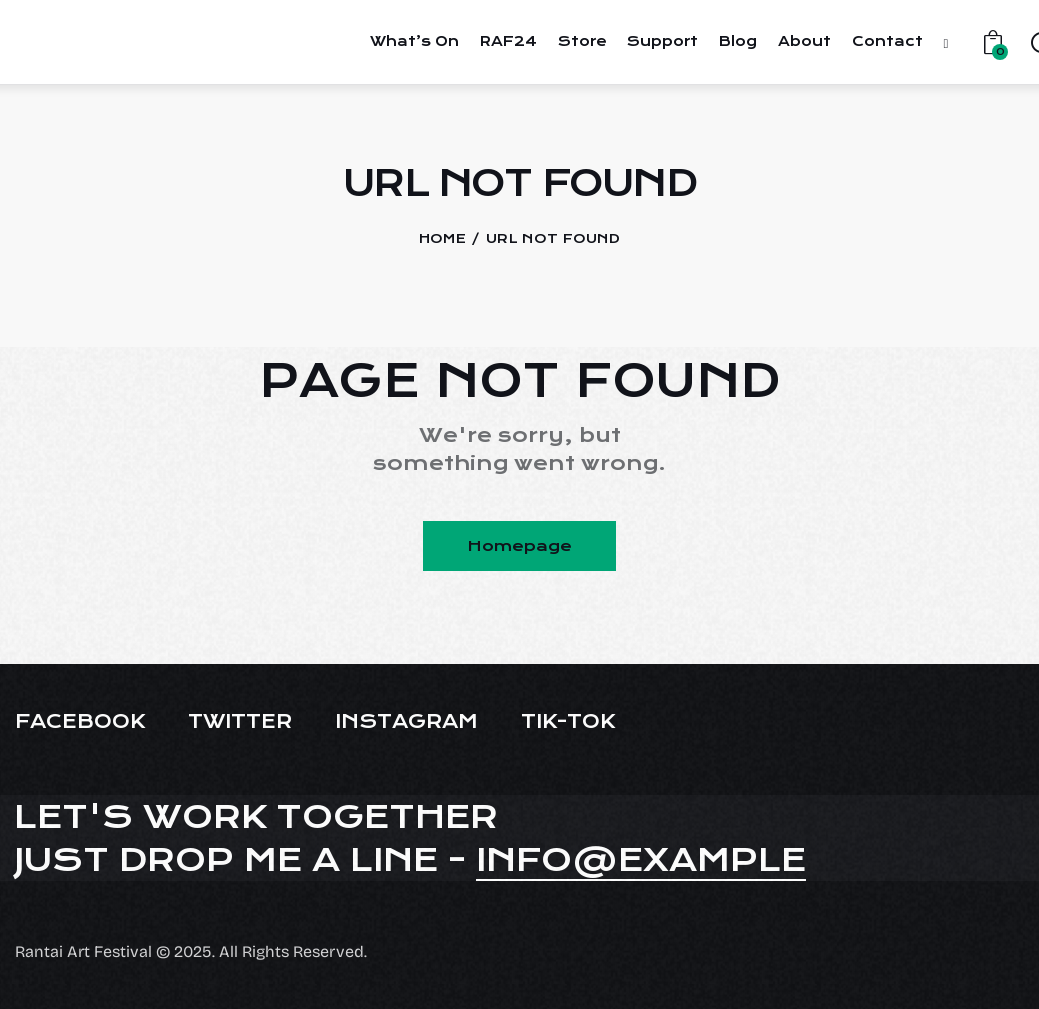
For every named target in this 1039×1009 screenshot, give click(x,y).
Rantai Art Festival (83, 951)
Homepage (519, 546)
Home (442, 238)
